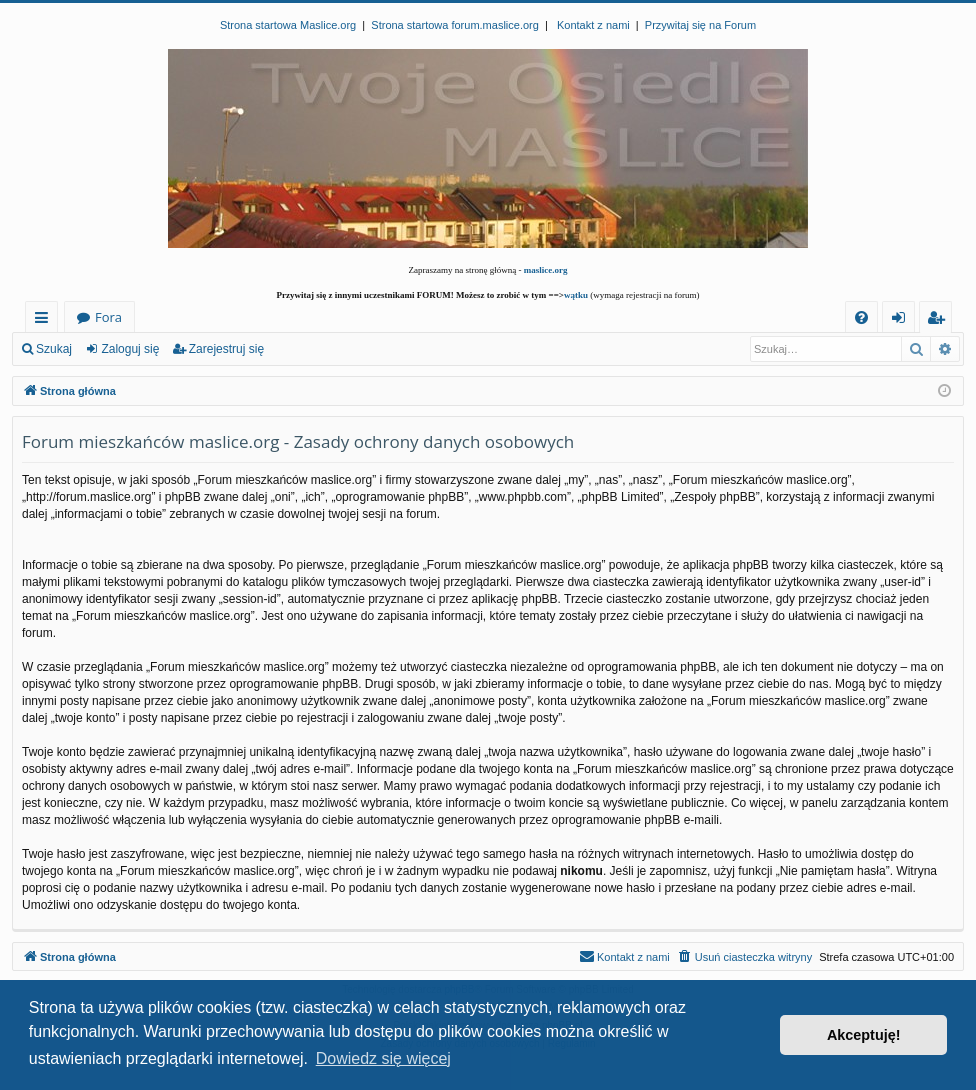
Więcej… (45, 320)
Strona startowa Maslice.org (288, 25)
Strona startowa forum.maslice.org (455, 25)
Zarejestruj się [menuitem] (941, 320)
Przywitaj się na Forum (700, 25)
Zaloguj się (130, 349)
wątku (576, 295)
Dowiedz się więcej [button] (383, 1058)
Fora (108, 317)
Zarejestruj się (226, 349)
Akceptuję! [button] (864, 1035)
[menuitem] (861, 317)
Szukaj (54, 349)
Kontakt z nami (593, 25)
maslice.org (546, 270)
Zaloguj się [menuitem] (902, 320)
